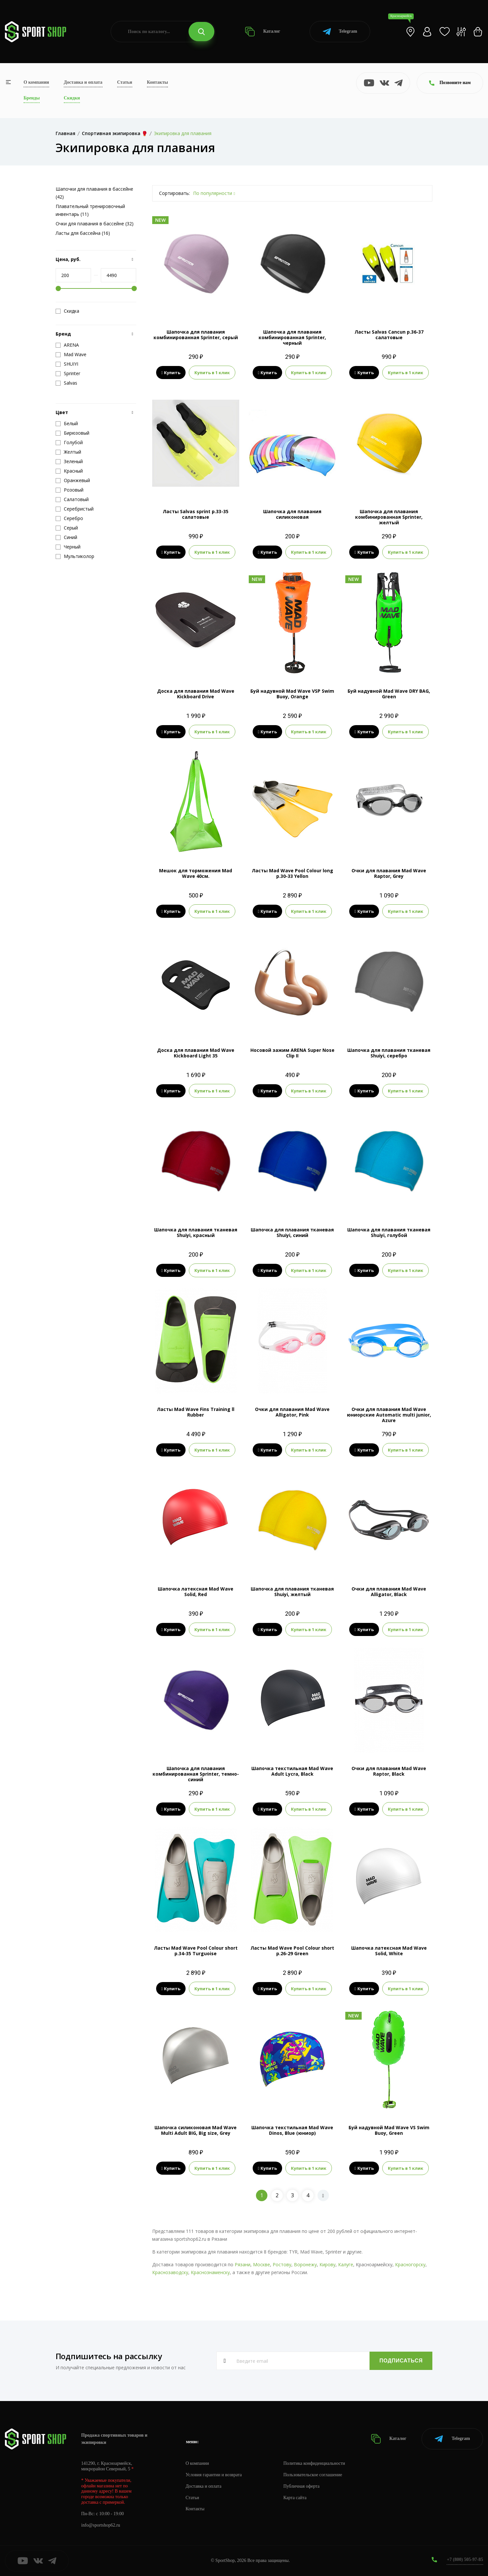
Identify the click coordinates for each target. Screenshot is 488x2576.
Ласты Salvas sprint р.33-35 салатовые (195, 514)
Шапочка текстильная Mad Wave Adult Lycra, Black (292, 1771)
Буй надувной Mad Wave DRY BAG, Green (389, 694)
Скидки (72, 98)
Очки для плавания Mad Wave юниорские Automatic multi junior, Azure (389, 1414)
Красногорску (410, 2264)
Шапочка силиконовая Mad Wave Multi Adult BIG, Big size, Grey (195, 2130)
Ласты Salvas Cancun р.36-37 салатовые (389, 334)
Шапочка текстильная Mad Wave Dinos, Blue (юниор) (292, 2130)
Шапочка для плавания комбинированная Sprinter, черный (292, 337)
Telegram (340, 31)
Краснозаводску (170, 2272)
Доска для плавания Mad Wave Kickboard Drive (195, 694)
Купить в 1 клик (212, 372)
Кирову (327, 2264)
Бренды (32, 98)
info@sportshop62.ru (100, 2525)
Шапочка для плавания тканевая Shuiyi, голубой (388, 1232)
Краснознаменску (210, 2272)
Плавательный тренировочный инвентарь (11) (90, 210)
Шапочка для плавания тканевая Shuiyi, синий (292, 1232)
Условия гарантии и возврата (214, 2474)
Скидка (67, 311)
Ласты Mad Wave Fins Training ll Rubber (195, 1412)
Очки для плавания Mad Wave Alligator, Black (389, 1591)
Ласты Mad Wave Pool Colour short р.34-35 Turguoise (196, 1951)
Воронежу (305, 2264)
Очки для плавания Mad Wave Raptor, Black (389, 1771)
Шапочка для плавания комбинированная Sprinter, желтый (389, 517)
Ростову (282, 2264)
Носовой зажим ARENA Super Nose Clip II (292, 1053)
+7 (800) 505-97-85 (465, 2559)
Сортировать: (174, 193)
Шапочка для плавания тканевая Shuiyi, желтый (292, 1591)
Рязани (242, 2264)
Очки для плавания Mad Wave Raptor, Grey (389, 873)
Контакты (157, 82)
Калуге (345, 2264)
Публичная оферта (301, 2486)
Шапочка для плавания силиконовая (292, 514)
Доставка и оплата (83, 82)
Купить (171, 372)
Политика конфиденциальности (314, 2463)
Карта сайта (295, 2497)
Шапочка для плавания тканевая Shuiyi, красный (195, 1232)
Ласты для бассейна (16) (83, 233)
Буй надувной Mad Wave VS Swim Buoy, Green (389, 2130)
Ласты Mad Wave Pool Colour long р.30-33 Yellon (292, 873)
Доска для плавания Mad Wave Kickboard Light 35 (195, 1053)
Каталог (262, 31)
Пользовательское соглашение (312, 2474)
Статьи (124, 82)
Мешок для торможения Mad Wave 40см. (195, 873)
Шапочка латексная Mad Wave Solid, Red (195, 1591)
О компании (36, 82)
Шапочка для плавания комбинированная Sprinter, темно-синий (196, 1774)
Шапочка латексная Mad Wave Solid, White (389, 1951)
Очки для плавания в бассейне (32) (95, 223)
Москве (261, 2264)
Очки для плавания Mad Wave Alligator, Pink (292, 1412)
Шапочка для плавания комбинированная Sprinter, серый (196, 334)
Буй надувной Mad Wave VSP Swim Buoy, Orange (292, 694)
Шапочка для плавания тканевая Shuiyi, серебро (388, 1053)
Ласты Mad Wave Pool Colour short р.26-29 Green (292, 1951)
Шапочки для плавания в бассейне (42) (94, 193)
